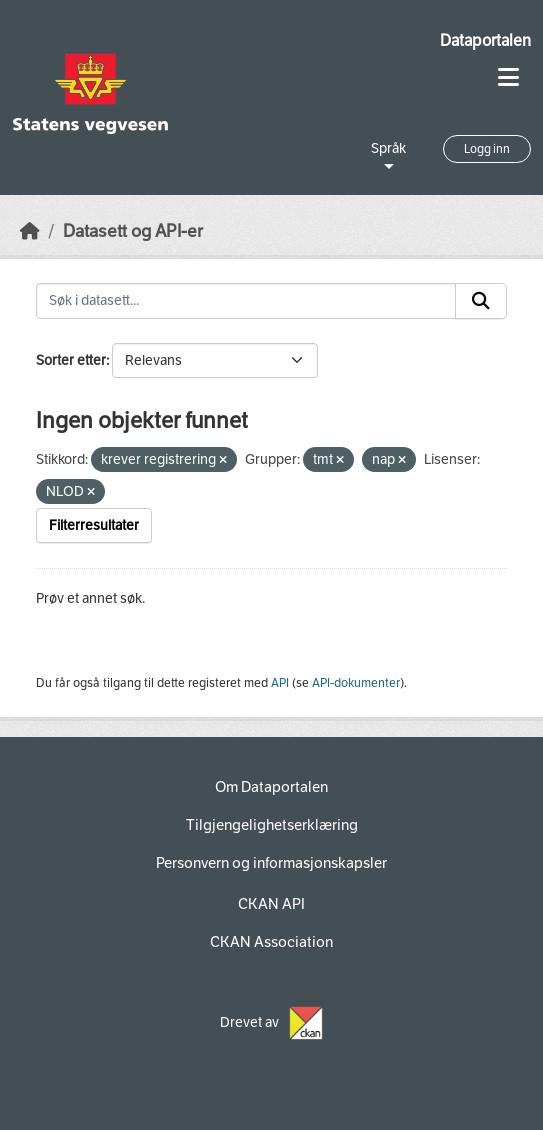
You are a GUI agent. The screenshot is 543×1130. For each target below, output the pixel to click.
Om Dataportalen (271, 787)
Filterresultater (94, 525)
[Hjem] (30, 231)
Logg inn (487, 149)
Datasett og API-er (133, 231)
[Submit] (481, 301)
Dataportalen (485, 40)
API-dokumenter (356, 683)
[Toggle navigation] (508, 77)
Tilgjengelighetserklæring (272, 825)
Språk (388, 148)
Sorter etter (71, 360)
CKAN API (271, 904)
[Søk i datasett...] (246, 301)
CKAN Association (271, 942)
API (280, 683)
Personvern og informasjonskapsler (271, 863)
